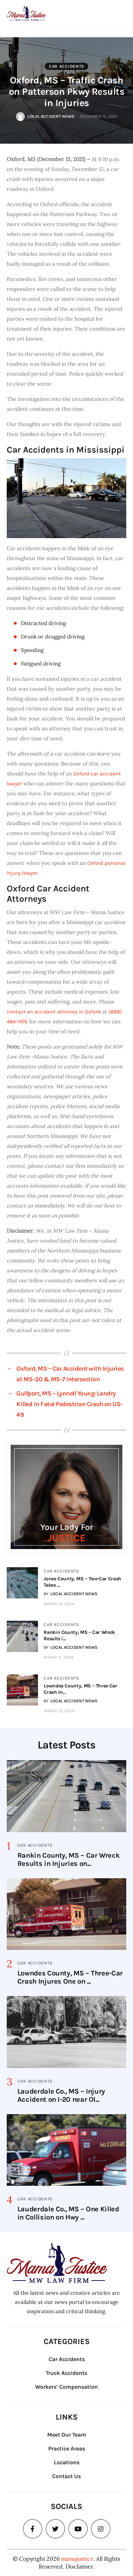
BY (71, 1593)
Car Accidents (66, 66)
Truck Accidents (66, 2373)
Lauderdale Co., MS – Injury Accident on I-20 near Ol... (61, 2095)
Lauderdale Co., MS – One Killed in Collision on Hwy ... (68, 2213)
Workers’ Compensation (66, 2386)
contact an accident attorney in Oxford (54, 1011)
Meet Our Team (66, 2434)
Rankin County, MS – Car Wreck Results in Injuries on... (68, 1859)
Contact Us (66, 2476)
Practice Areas (66, 2448)
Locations (66, 2462)
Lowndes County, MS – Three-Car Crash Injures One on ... (70, 1977)
